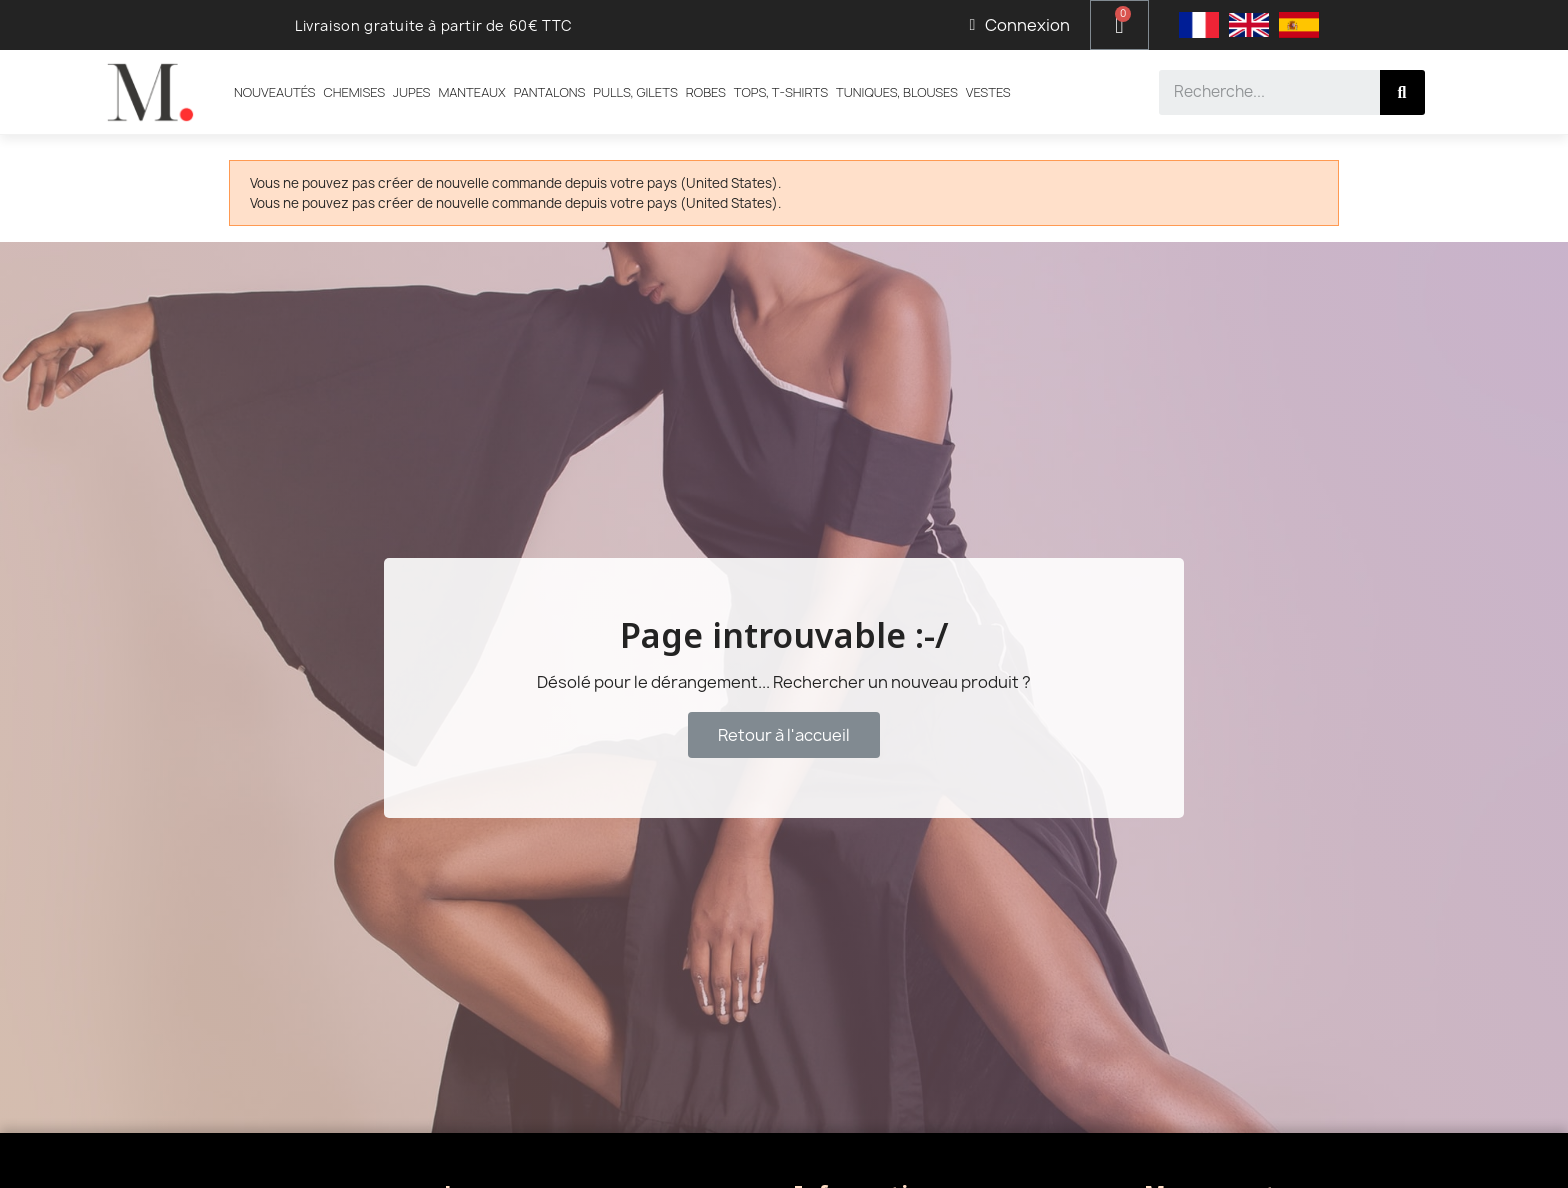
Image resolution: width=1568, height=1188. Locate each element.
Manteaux (471, 92)
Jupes (411, 92)
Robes (706, 92)
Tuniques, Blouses (897, 92)
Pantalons (550, 92)
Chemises (354, 92)
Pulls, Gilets (635, 92)
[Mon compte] (1019, 25)
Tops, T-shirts (781, 92)
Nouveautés (274, 92)
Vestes (988, 92)
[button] (784, 735)
